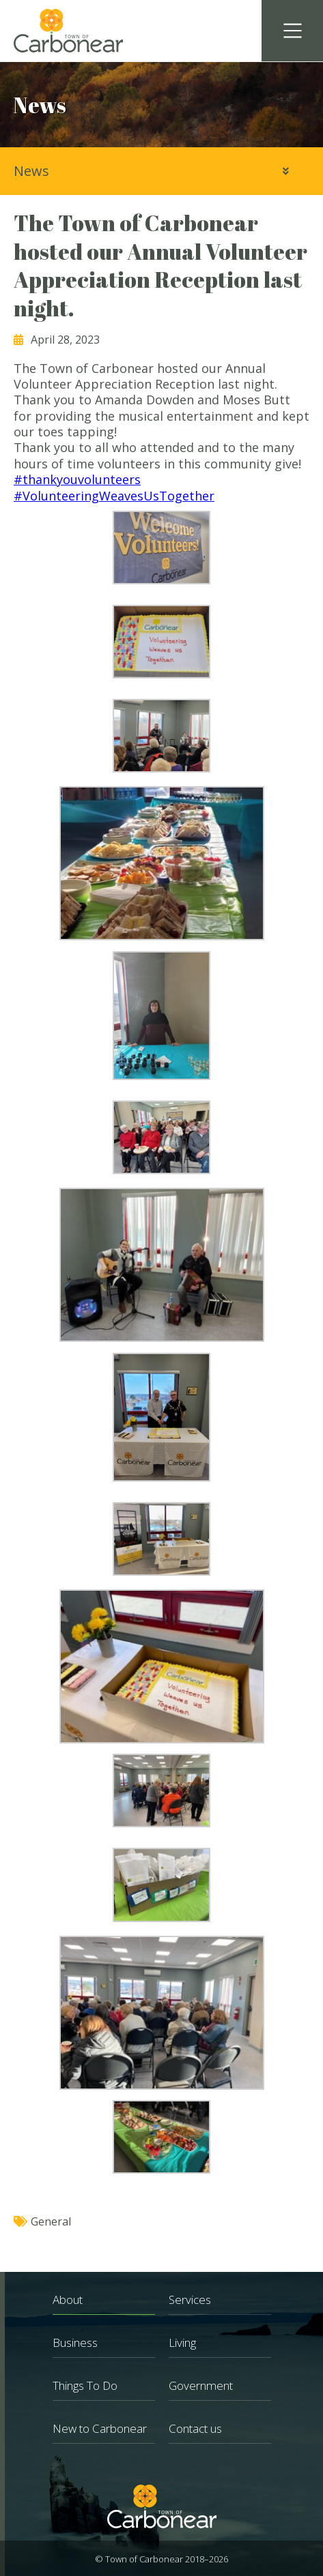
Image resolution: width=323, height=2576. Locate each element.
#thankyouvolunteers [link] (77, 479)
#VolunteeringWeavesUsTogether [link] (114, 496)
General (51, 2221)
